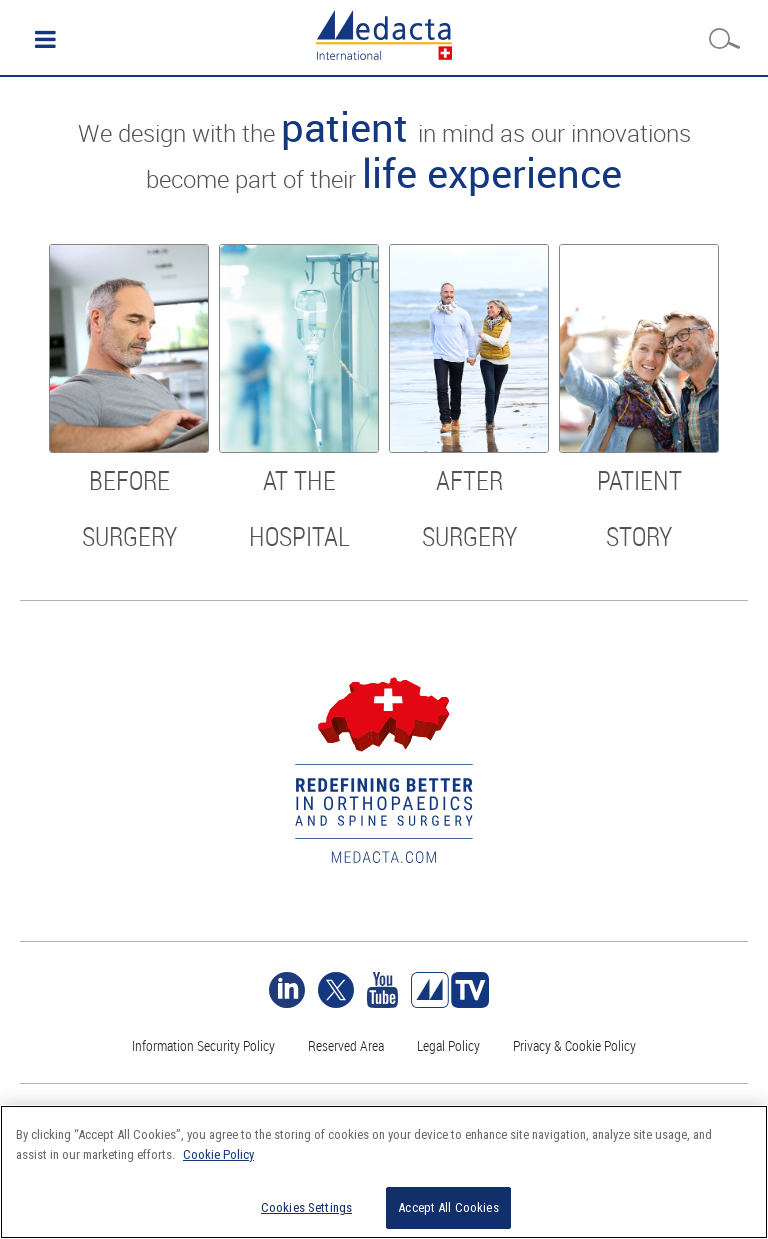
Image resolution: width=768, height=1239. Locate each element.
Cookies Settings (306, 1207)
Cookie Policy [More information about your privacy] (218, 1154)
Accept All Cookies (448, 1207)
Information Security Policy (203, 1045)
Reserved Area (346, 1045)
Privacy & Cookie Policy (574, 1045)
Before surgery (129, 508)
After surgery (469, 508)
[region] (384, 1172)
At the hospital (299, 508)
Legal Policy (448, 1045)
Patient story (639, 508)
